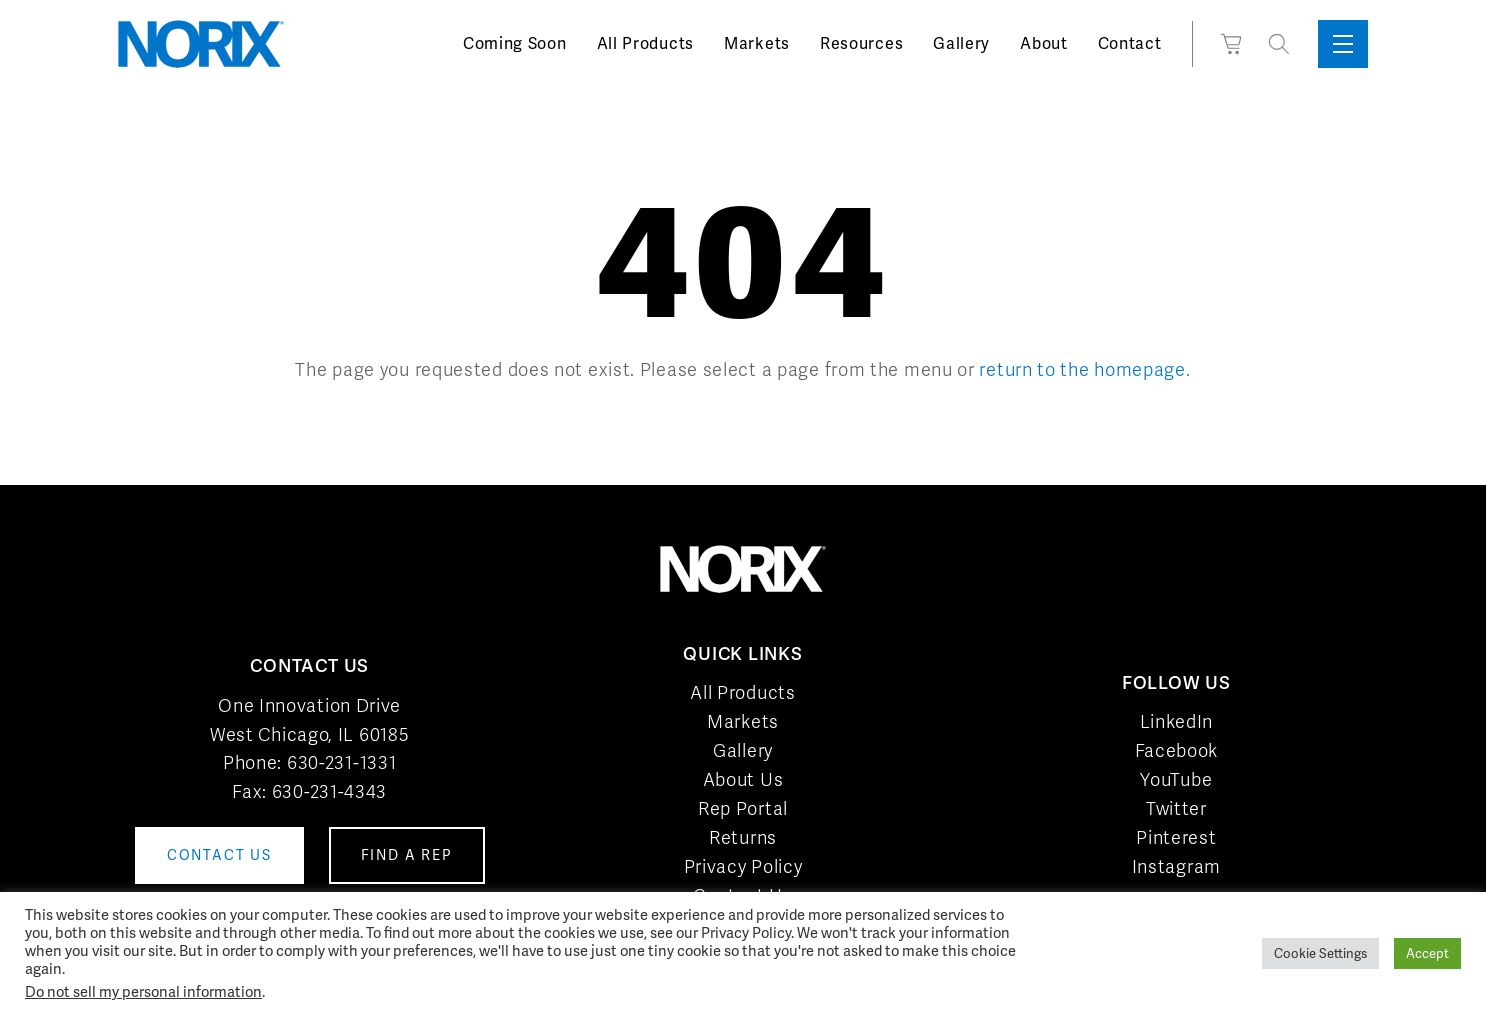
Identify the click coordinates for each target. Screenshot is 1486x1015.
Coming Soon (515, 43)
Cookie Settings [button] (1320, 953)
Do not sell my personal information (143, 991)
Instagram (1176, 866)
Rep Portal (743, 808)
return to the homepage (1082, 369)
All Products (645, 43)
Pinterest (1176, 837)
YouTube (1176, 779)
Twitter (1176, 808)
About (1044, 43)
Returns (743, 837)
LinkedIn (1177, 721)
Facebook (1177, 750)
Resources (861, 43)
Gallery (961, 43)
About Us (743, 779)
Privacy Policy (743, 866)
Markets (757, 43)
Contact (1130, 43)
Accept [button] (1427, 953)
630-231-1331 (341, 762)
